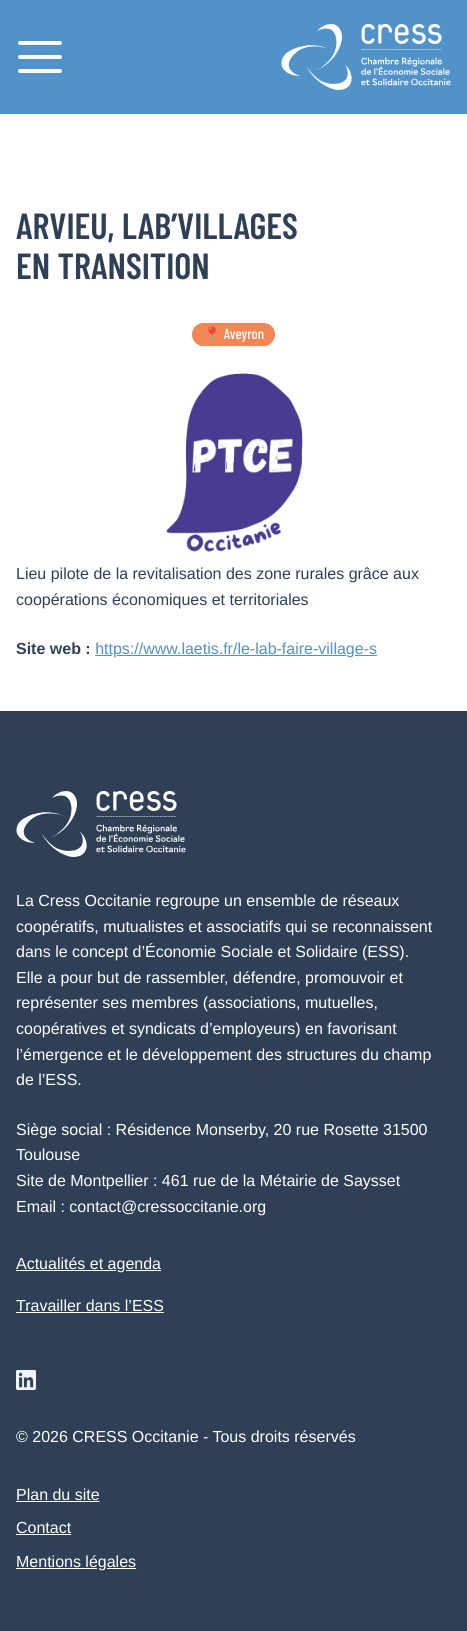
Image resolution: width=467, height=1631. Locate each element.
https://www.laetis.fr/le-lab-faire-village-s (236, 649)
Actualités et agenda (88, 1264)
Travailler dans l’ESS (90, 1306)
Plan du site (58, 1495)
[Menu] (40, 57)
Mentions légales (76, 1562)
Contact (43, 1528)
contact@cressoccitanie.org (167, 1207)
